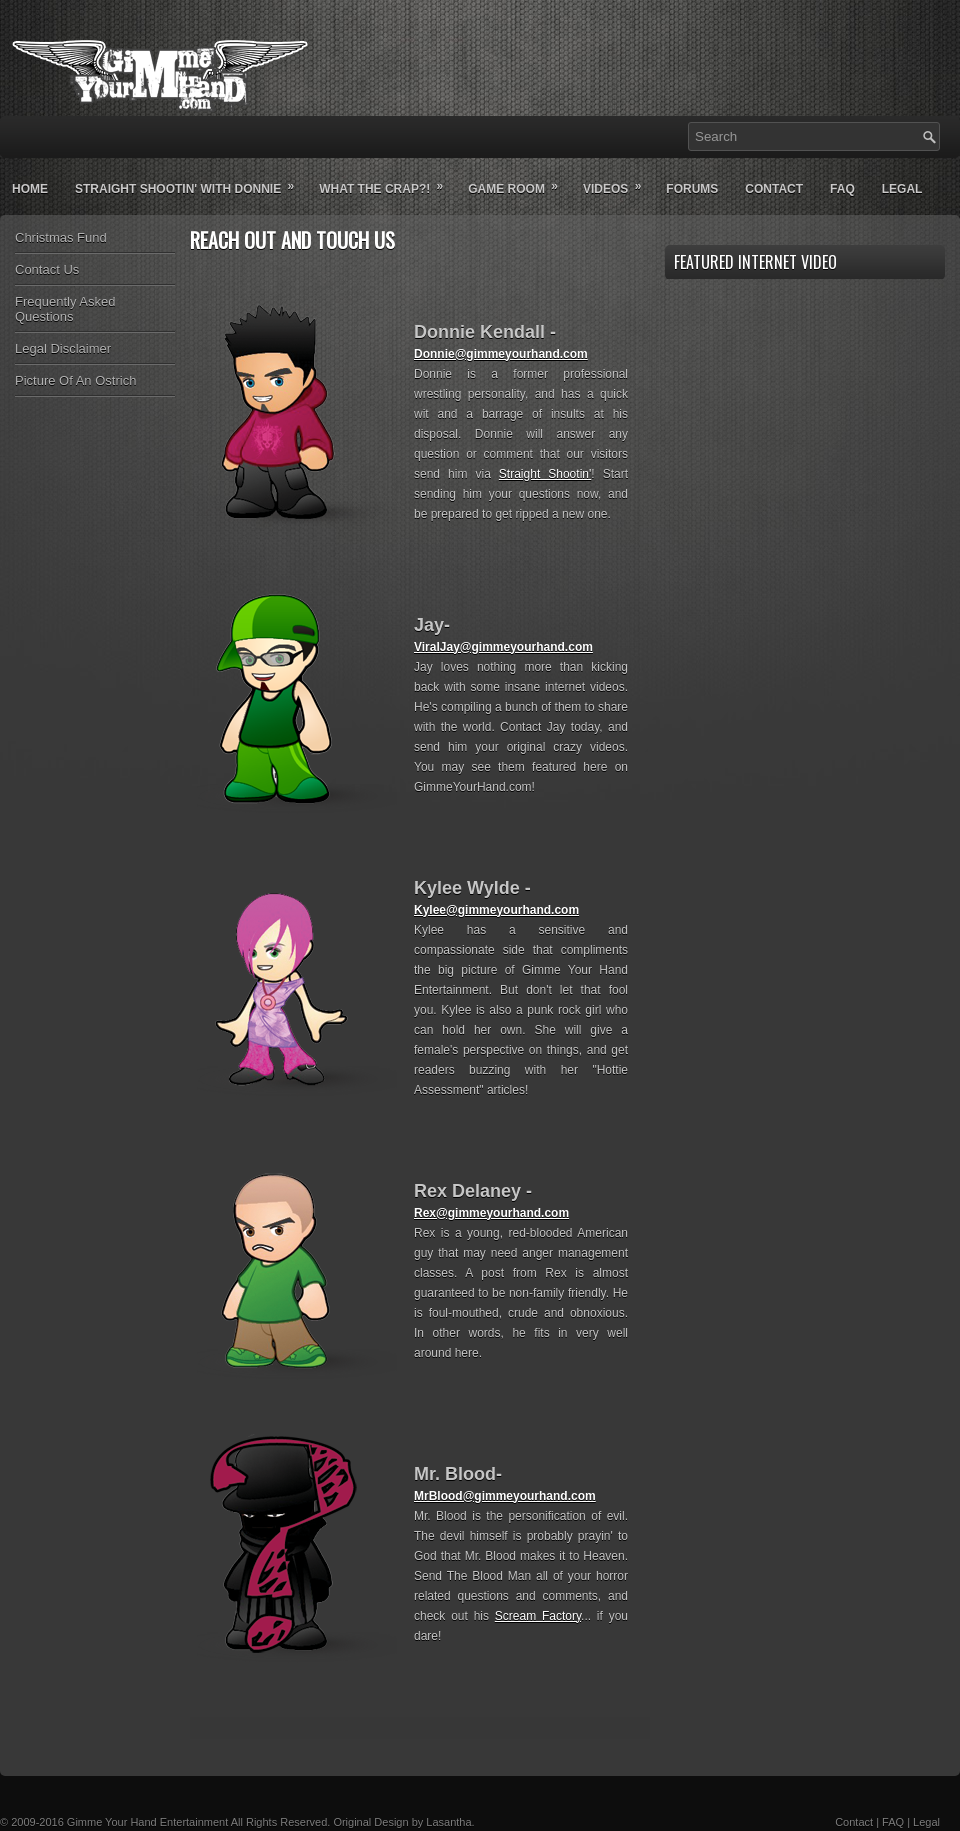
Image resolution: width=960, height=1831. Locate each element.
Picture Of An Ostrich (75, 380)
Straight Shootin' (545, 474)
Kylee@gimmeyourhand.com (496, 910)
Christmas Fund (61, 237)
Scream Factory (538, 1616)
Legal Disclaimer (63, 348)
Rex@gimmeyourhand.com (491, 1213)
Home (30, 189)
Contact (774, 189)
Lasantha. (450, 1822)
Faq (842, 189)
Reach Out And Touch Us (292, 240)
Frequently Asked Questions (65, 309)
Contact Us (47, 269)
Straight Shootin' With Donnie (191, 181)
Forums (692, 189)
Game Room (519, 181)
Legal (902, 189)
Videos (618, 181)
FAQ (893, 1822)
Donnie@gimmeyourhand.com (501, 354)
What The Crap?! (387, 181)
